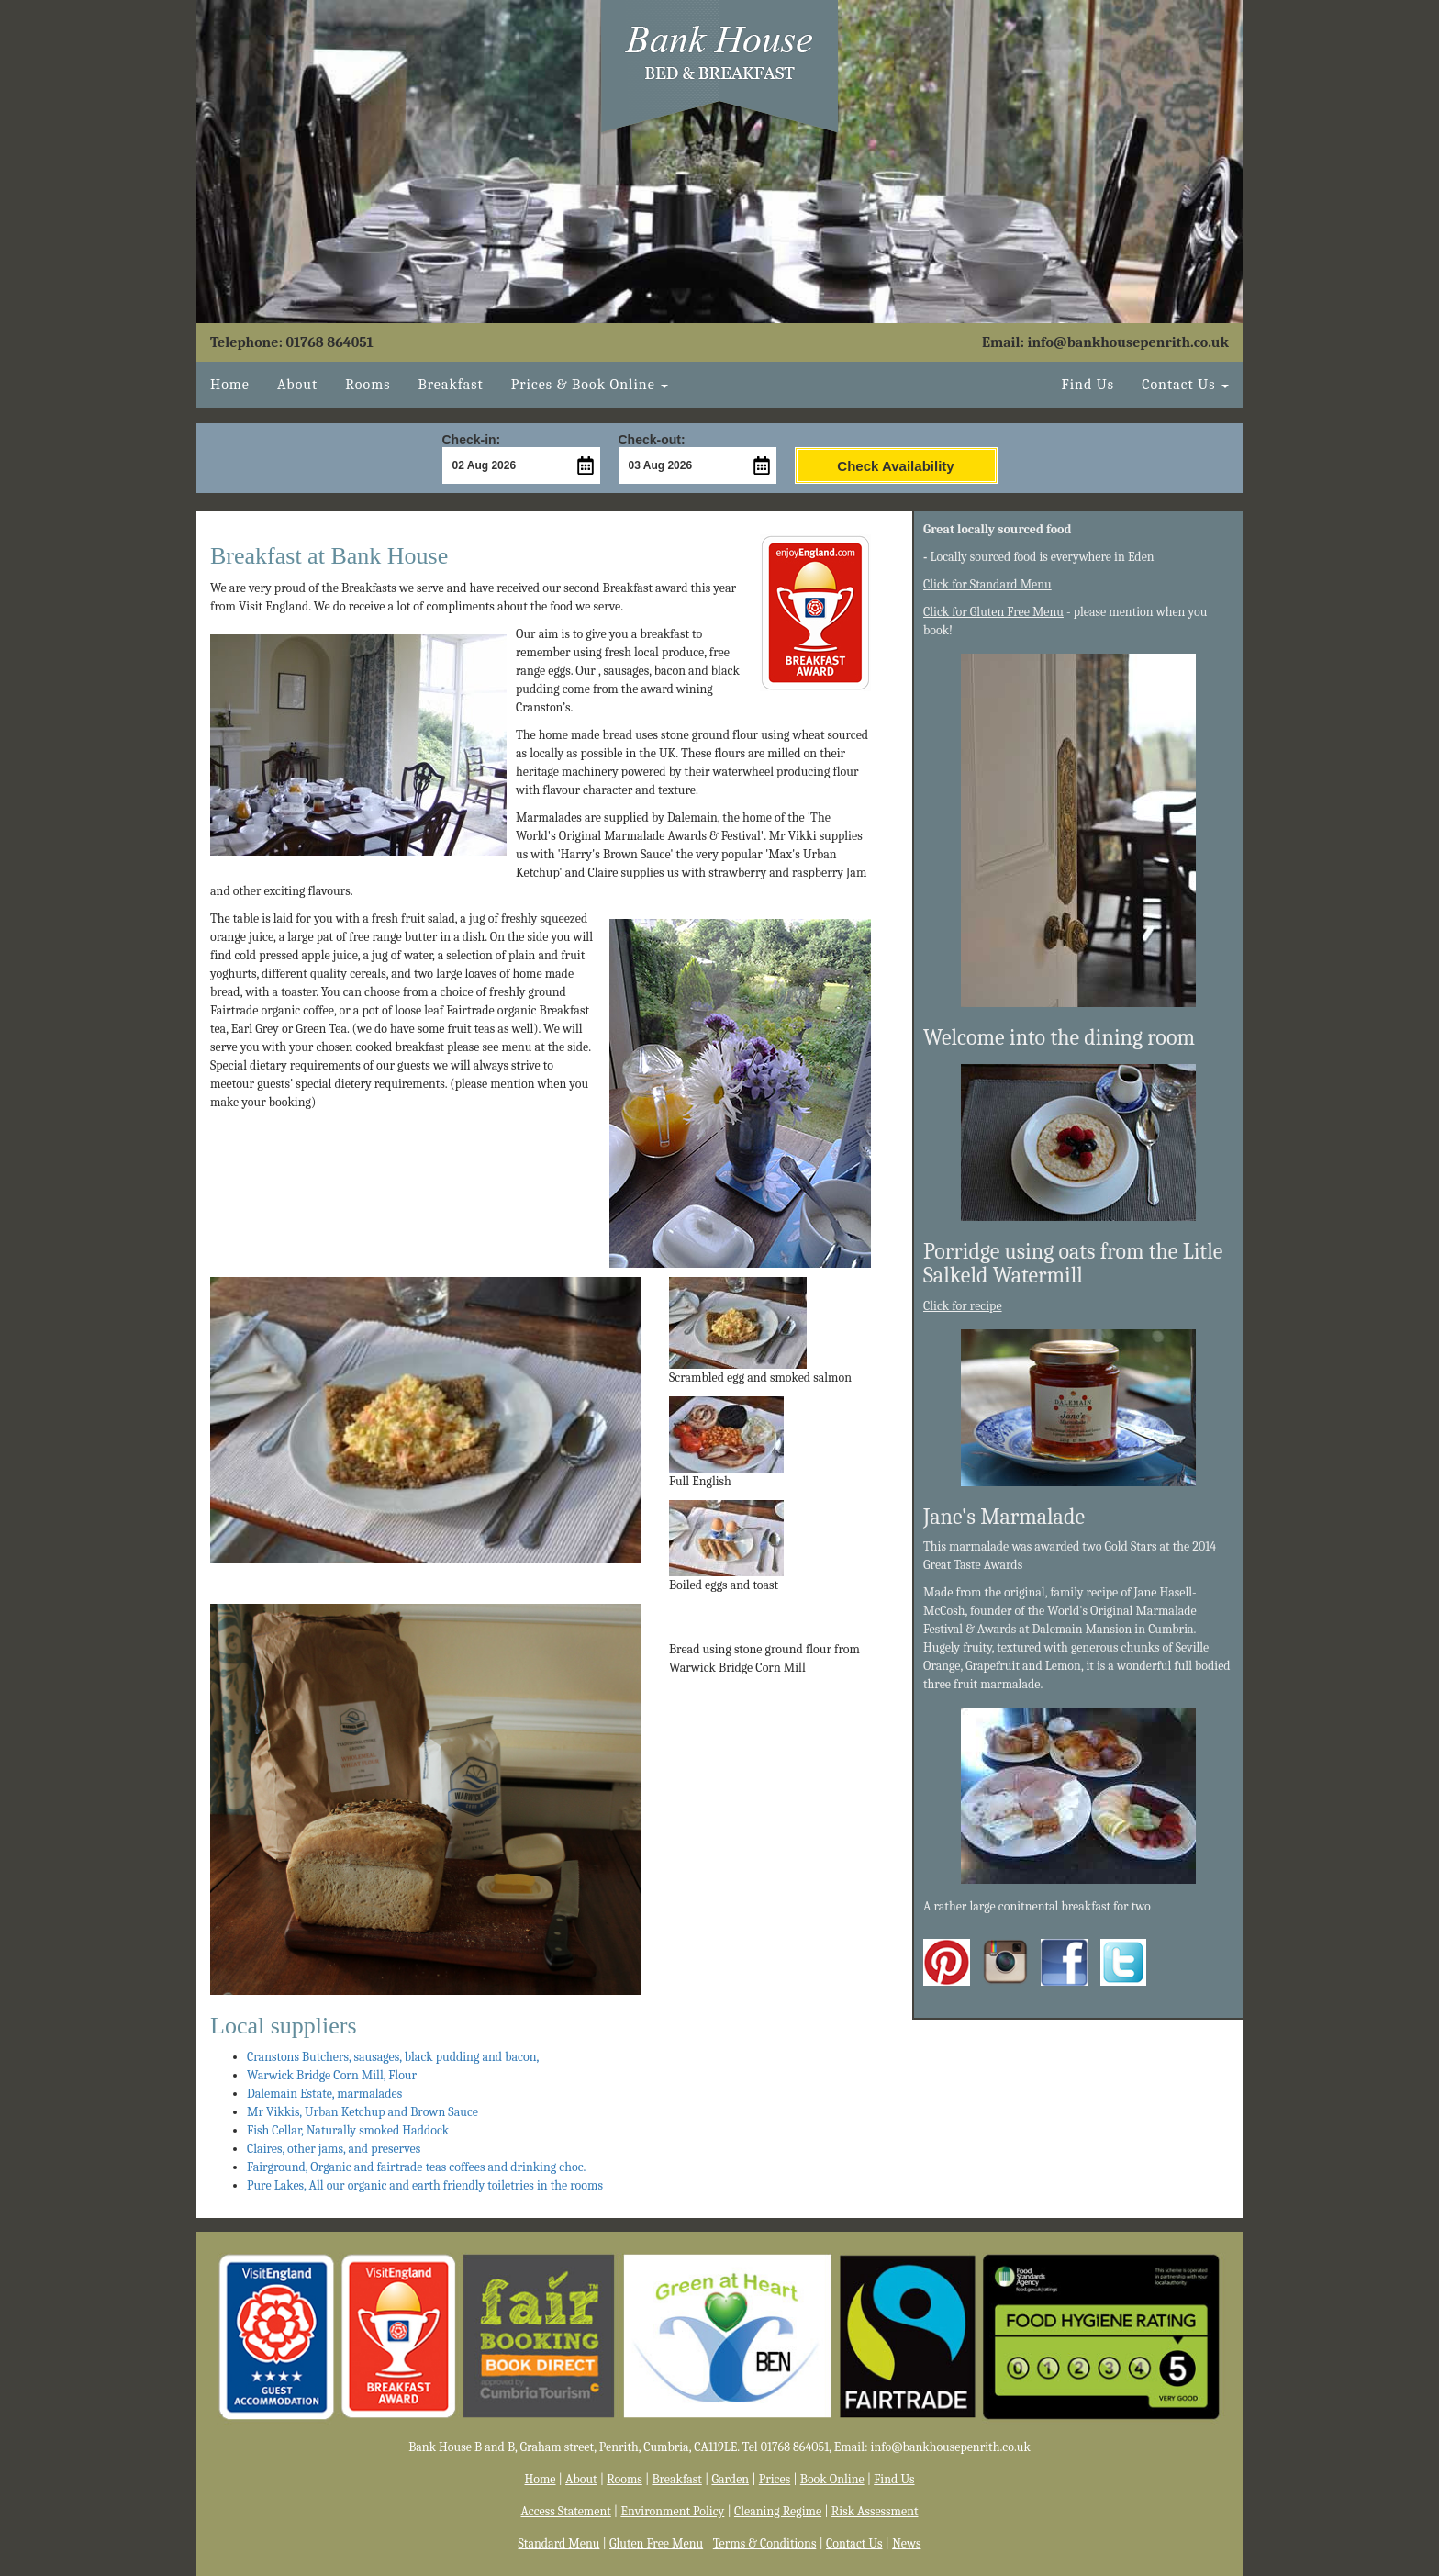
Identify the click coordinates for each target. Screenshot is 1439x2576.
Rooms (367, 384)
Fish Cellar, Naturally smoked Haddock (348, 2130)
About (297, 384)
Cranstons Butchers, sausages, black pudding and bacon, (393, 2057)
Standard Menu (559, 2543)
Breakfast (450, 384)
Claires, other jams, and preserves (333, 2148)
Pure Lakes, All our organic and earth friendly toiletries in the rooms (425, 2185)
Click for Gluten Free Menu (993, 612)
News (906, 2543)
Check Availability (895, 466)
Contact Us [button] (1185, 384)
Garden (730, 2479)
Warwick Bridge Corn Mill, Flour (332, 2075)
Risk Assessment (875, 2511)
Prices (774, 2479)
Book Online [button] (590, 384)
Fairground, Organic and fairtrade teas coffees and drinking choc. (416, 2167)
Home (230, 384)
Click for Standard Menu (987, 584)
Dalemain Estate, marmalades (324, 2093)
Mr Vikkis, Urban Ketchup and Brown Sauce (362, 2112)
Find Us (1088, 384)
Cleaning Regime (777, 2511)
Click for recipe (962, 1306)
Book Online (832, 2479)
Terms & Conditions (765, 2543)
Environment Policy (672, 2511)
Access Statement (566, 2511)
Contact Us (854, 2543)
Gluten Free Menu (656, 2543)
